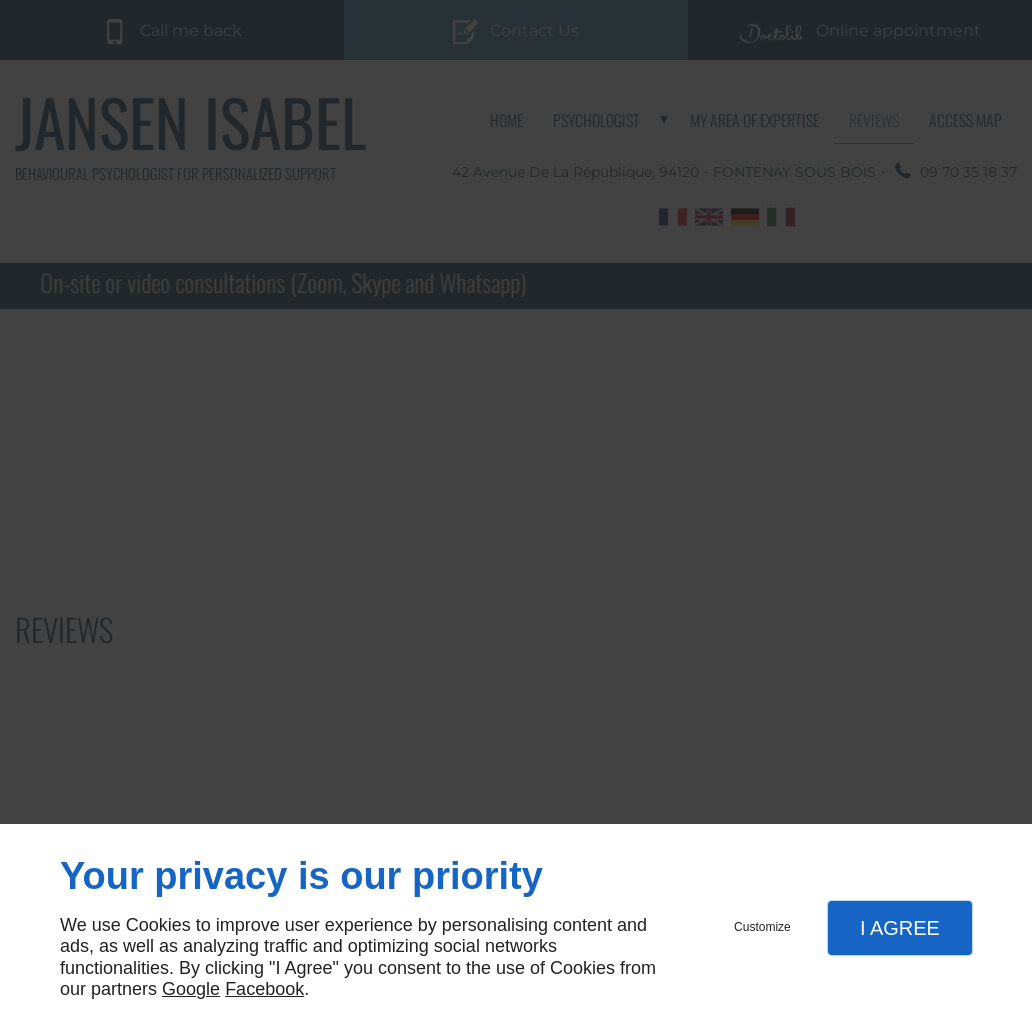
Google (191, 989)
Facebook (264, 989)
